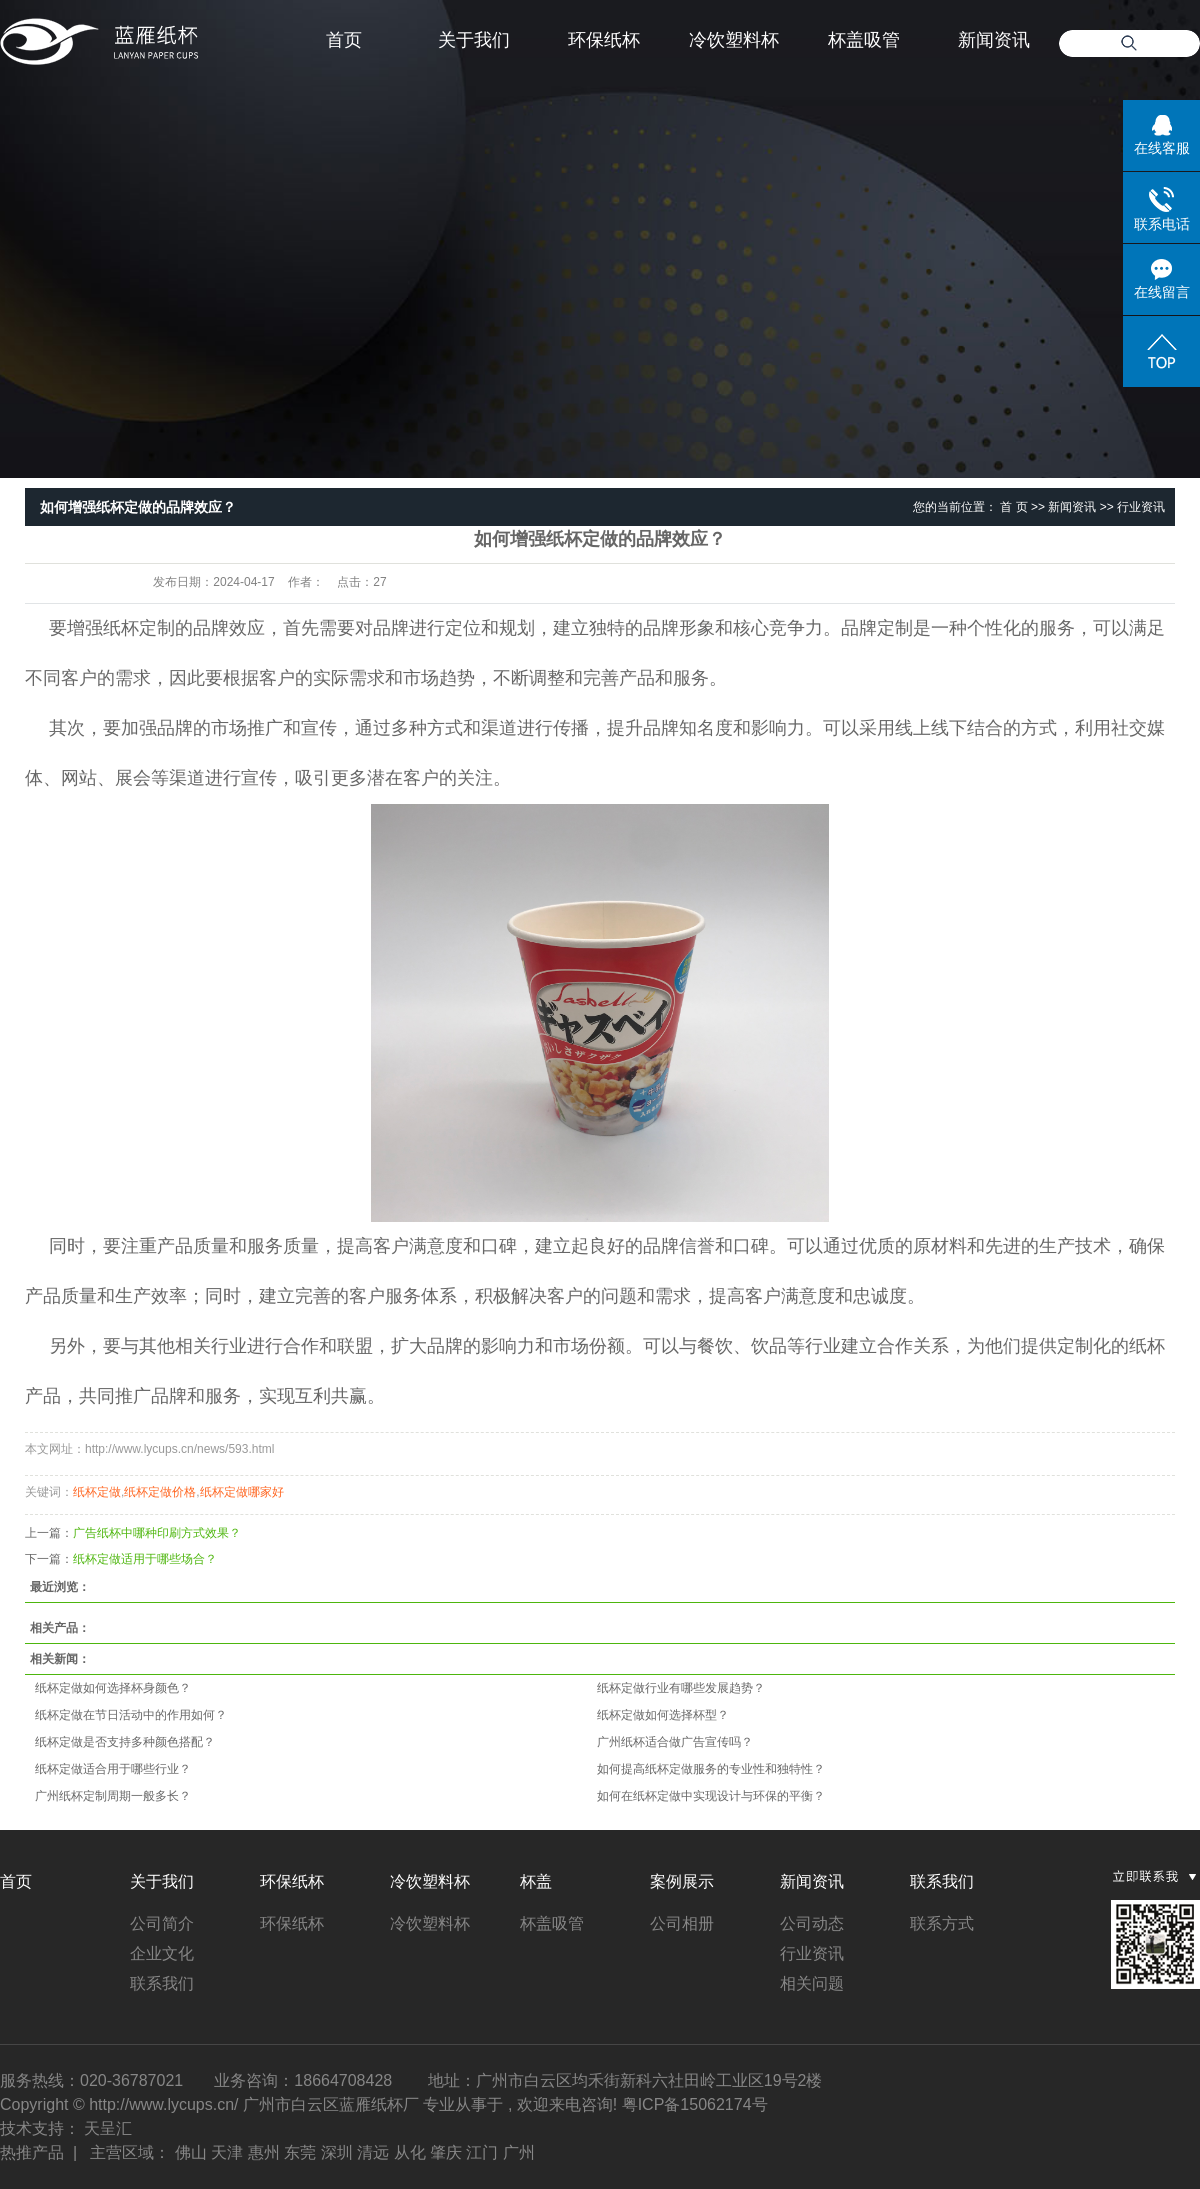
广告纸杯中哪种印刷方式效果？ (157, 1533)
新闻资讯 (994, 40)
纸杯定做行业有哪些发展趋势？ (681, 1688)
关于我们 (474, 40)
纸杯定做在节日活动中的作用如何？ (131, 1715)
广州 (519, 2152)
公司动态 (812, 1923)
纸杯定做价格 (160, 1492)
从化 (410, 2152)
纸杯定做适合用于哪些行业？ (113, 1769)
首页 (344, 40)
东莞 (300, 2152)
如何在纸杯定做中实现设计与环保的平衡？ (711, 1796)
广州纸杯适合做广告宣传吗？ (675, 1742)
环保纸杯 (604, 40)
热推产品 (32, 2152)
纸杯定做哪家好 (242, 1492)
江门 (482, 2152)
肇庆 (446, 2152)
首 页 (1013, 507)
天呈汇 (108, 2128)
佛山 (191, 2152)
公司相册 (682, 1923)
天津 (227, 2152)
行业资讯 (1141, 507)
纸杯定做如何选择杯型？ (663, 1715)
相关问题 (812, 1983)
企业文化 (162, 1953)
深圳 (337, 2152)
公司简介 (162, 1923)
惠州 (264, 2152)
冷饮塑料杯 (734, 40)
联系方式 (942, 1923)
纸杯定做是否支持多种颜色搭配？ (125, 1742)
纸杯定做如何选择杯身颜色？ (113, 1688)
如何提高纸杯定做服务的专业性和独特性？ (711, 1769)
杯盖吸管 (864, 40)
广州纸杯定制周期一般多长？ (113, 1796)
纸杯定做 (97, 1492)
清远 (373, 2152)
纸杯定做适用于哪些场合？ (145, 1559)
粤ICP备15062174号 (695, 2104)
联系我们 (162, 1983)
